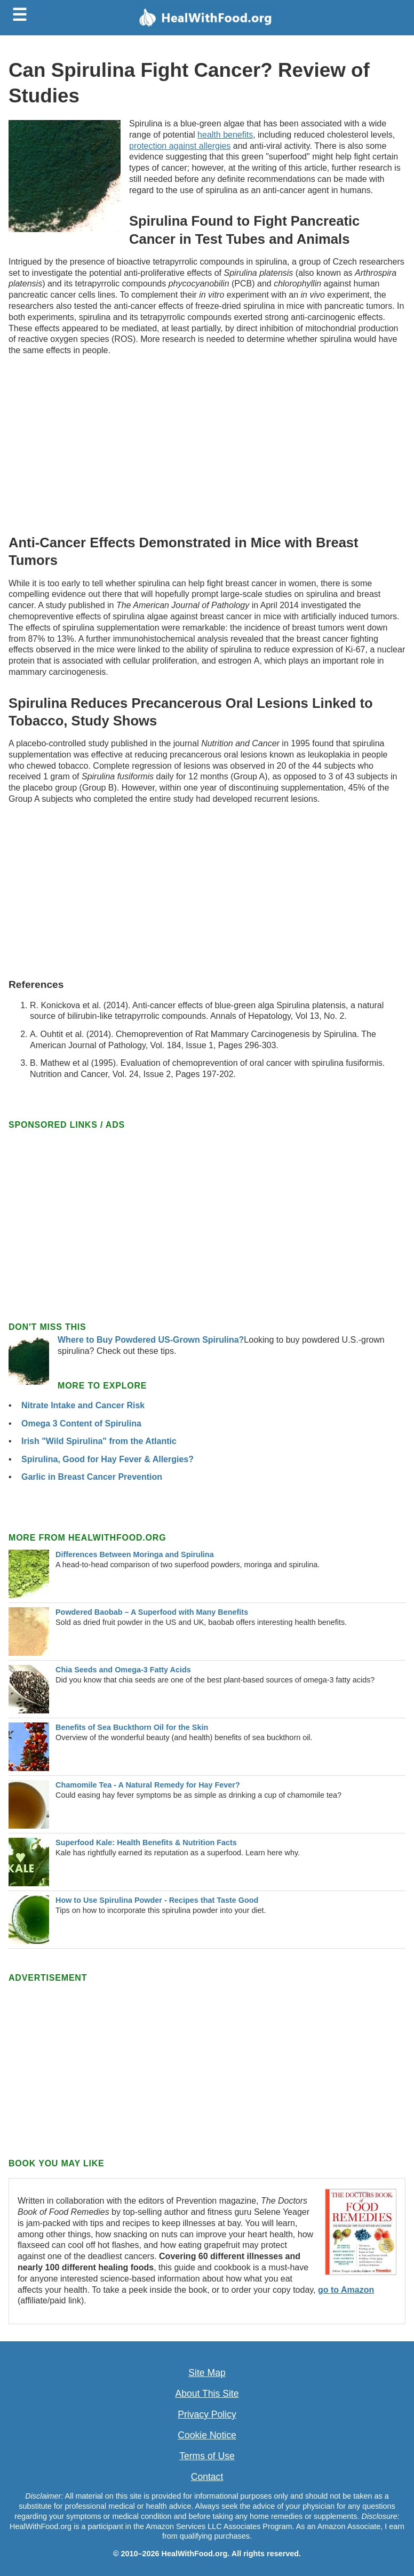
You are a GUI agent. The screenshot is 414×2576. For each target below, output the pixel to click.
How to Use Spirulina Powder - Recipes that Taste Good (156, 1900)
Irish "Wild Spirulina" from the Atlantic (99, 1441)
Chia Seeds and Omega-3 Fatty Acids (123, 1669)
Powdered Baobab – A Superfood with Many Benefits (151, 1612)
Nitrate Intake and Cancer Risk (83, 1405)
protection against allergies (179, 145)
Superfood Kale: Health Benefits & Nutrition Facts (146, 1842)
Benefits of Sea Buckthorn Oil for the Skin (131, 1727)
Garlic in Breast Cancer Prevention (91, 1476)
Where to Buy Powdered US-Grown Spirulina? (151, 1339)
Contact (207, 2476)
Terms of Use (207, 2456)
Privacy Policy (207, 2414)
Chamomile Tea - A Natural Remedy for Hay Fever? (147, 1785)
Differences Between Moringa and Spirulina (134, 1554)
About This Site (207, 2393)
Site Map (206, 2372)
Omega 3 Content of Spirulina (81, 1423)
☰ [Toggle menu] (19, 15)
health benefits (225, 134)
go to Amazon (346, 2289)
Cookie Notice (207, 2435)
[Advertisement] (207, 442)
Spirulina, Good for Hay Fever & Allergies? (107, 1459)
